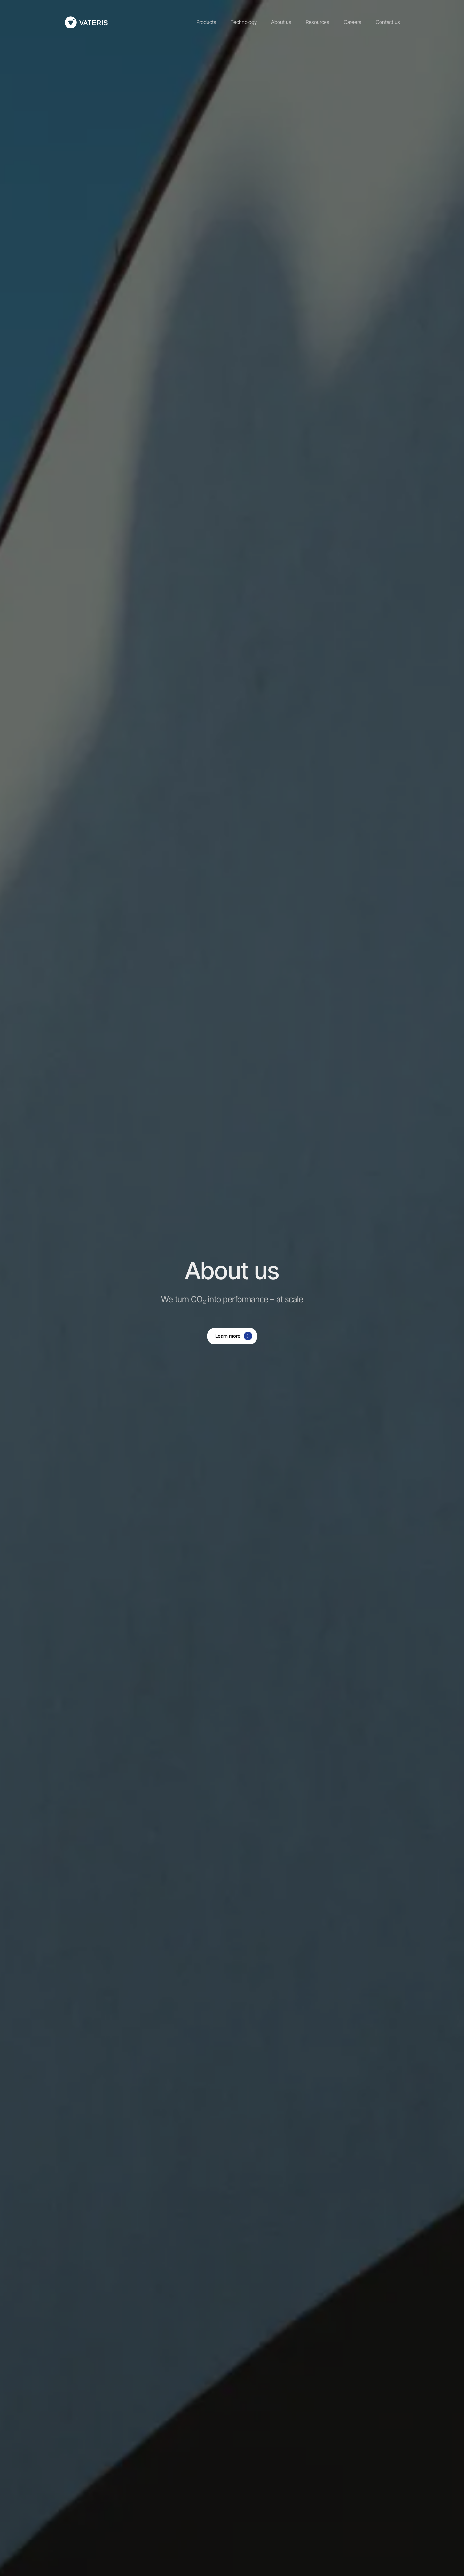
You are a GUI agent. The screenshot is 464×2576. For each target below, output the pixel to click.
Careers (352, 22)
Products (206, 22)
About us (281, 22)
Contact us (388, 22)
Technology (244, 22)
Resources (317, 22)
